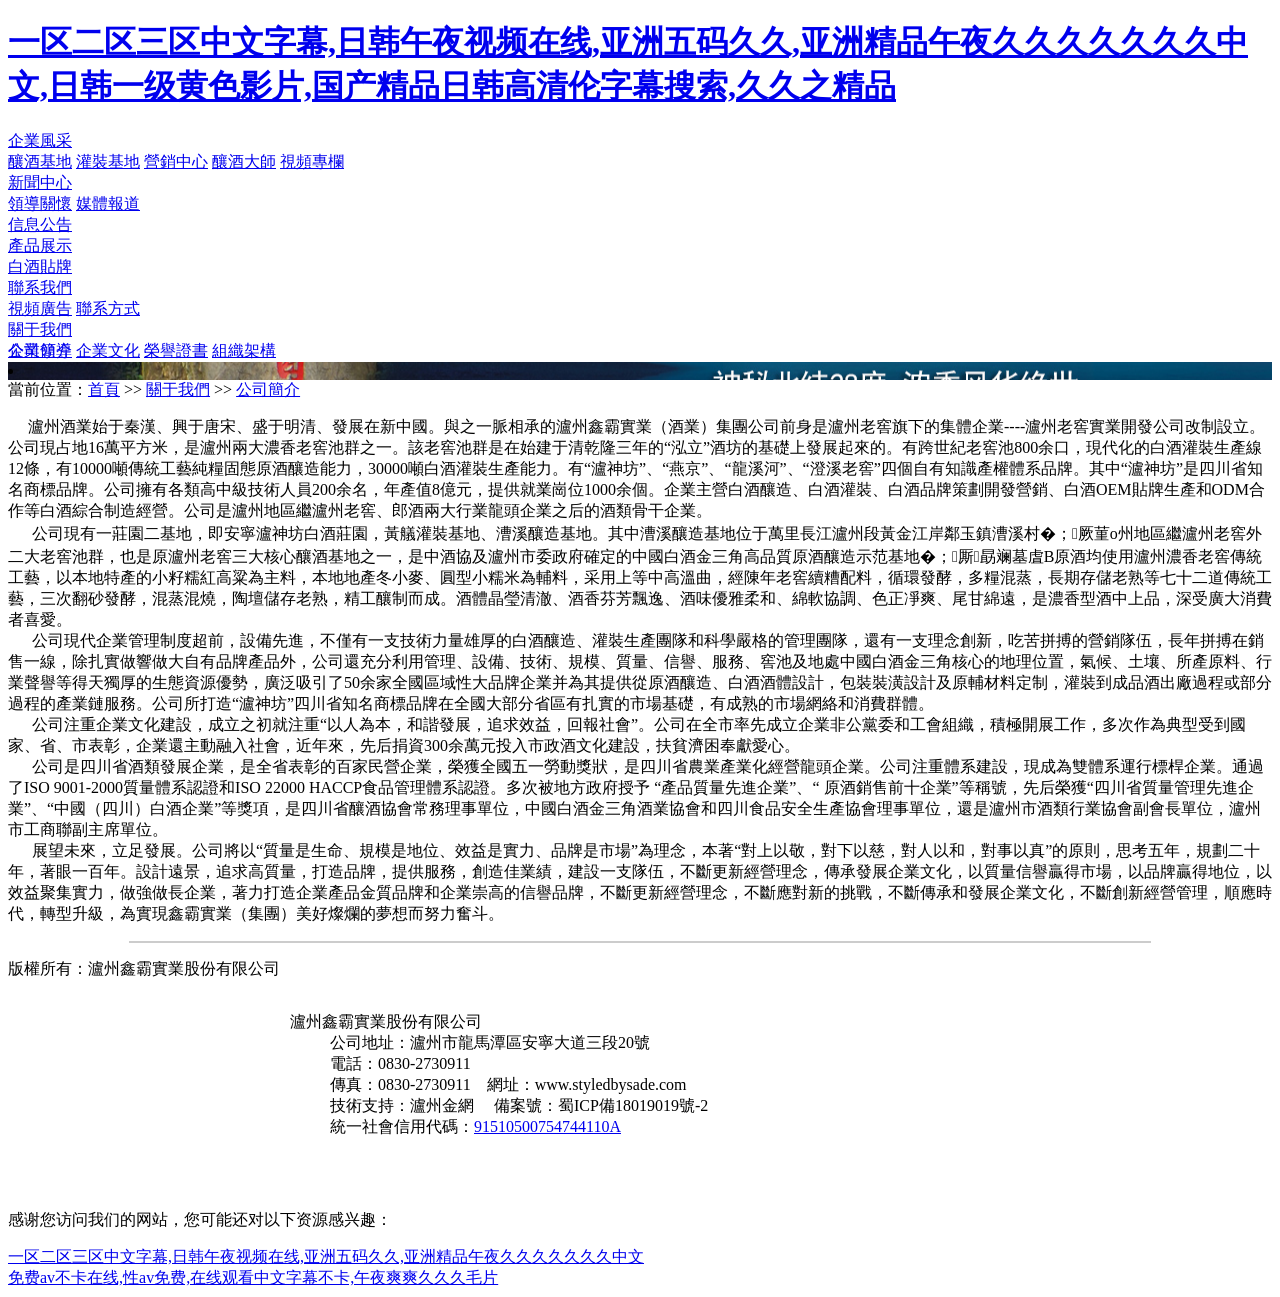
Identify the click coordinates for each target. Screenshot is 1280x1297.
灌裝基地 (108, 161)
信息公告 (40, 224)
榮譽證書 (176, 350)
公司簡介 (40, 350)
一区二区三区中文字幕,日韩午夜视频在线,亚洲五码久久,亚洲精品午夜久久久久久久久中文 (326, 1256)
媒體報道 (108, 203)
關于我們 (40, 329)
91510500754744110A (547, 1126)
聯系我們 (40, 287)
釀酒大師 (244, 161)
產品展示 (40, 245)
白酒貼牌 (40, 266)
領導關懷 (40, 203)
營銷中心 (176, 161)
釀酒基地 (40, 161)
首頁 (104, 389)
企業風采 (40, 140)
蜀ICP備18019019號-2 (633, 1105)
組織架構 (244, 350)
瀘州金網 (442, 1105)
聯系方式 (108, 308)
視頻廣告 (40, 308)
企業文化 (108, 350)
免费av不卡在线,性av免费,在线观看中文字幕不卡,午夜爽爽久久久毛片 (253, 1277)
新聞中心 (40, 182)
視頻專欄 (312, 161)
